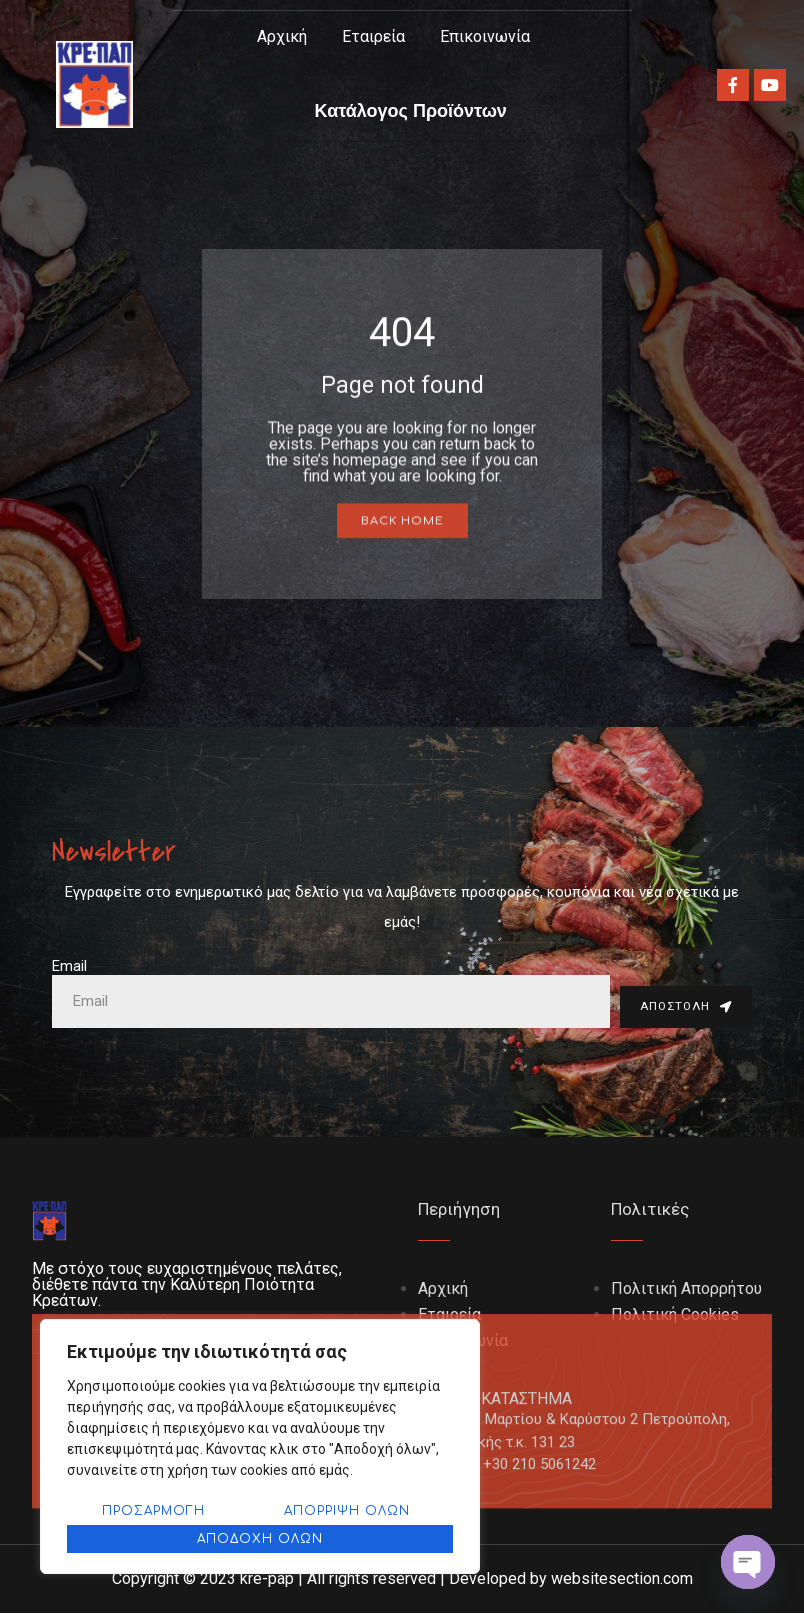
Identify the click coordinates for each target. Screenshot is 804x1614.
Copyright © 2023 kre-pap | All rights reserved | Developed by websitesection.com (402, 1579)
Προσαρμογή (153, 1511)
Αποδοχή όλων (260, 1539)
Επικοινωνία (485, 36)
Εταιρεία (373, 36)
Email (69, 967)
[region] (260, 1446)
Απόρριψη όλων (347, 1511)
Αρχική (282, 36)
